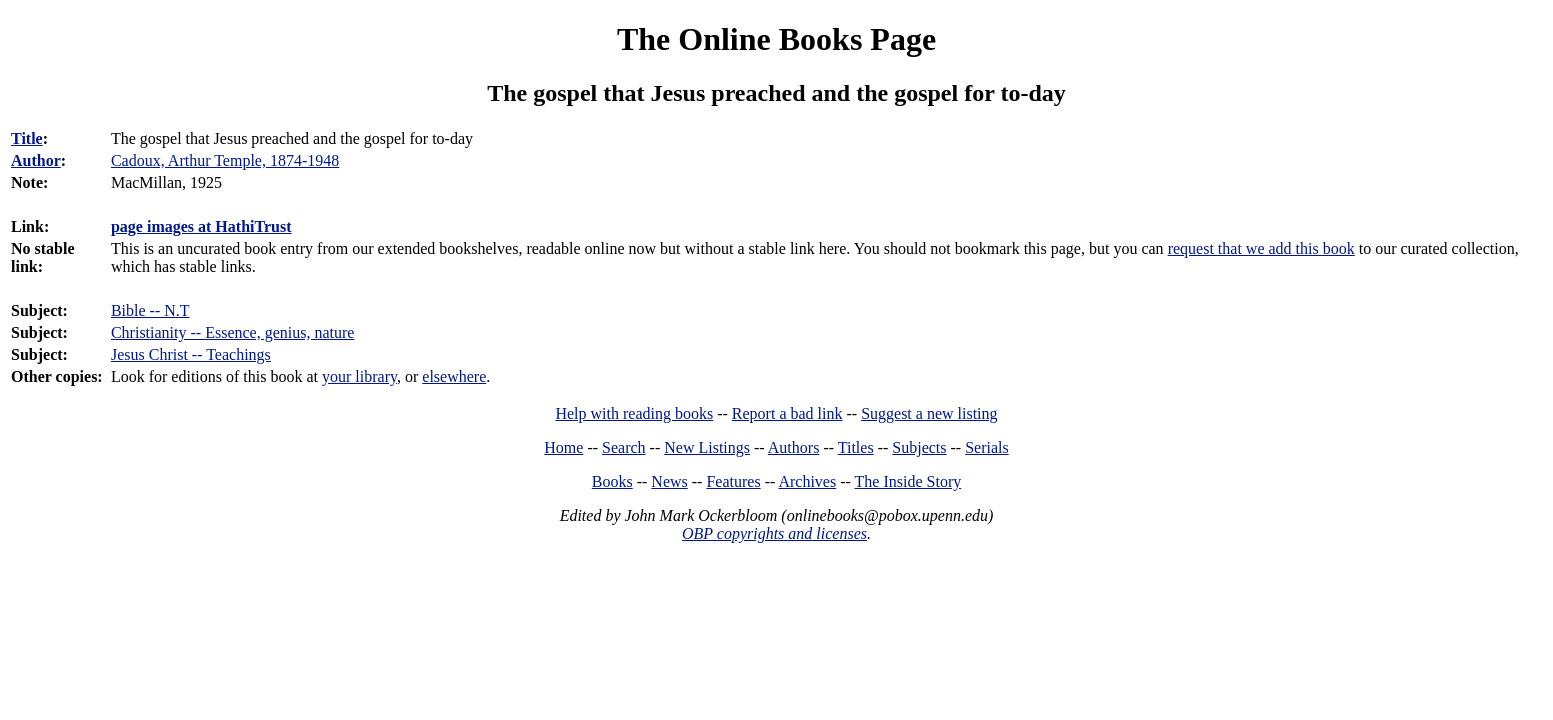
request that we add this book (1261, 248)
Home (563, 447)
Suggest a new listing (929, 413)
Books (612, 481)
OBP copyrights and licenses (774, 533)
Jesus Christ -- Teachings (191, 354)
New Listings (707, 447)
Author (36, 160)
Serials (987, 447)
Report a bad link (787, 413)
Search (624, 447)
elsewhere (454, 376)
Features (733, 481)
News (669, 481)
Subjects (919, 447)
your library (359, 376)
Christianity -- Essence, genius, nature (233, 332)
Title (27, 138)
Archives (807, 481)
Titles (856, 447)
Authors (794, 447)
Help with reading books (634, 413)
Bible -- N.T (150, 310)
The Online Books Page (776, 39)
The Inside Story (908, 481)
